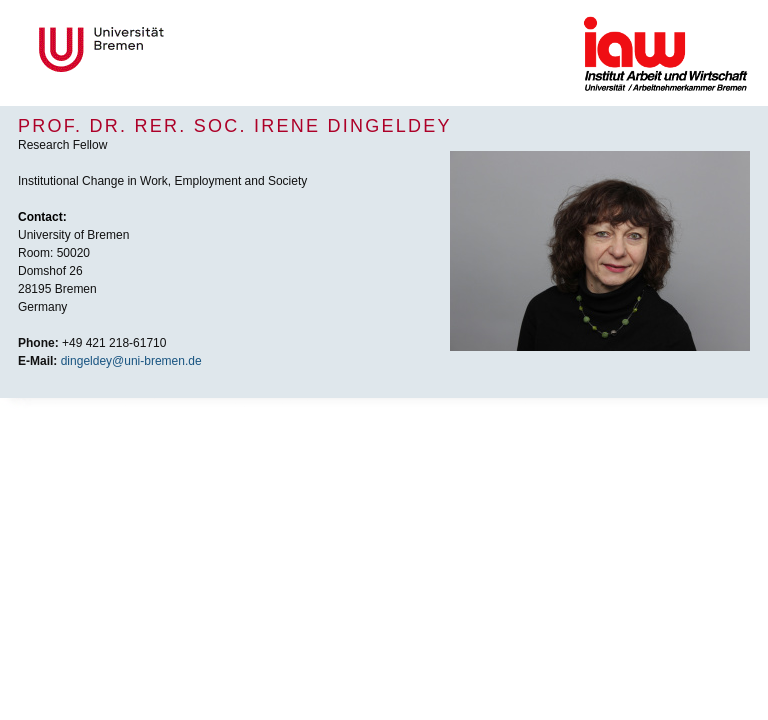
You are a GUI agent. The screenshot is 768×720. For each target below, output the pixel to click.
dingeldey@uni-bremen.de (131, 361)
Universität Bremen (168, 49)
